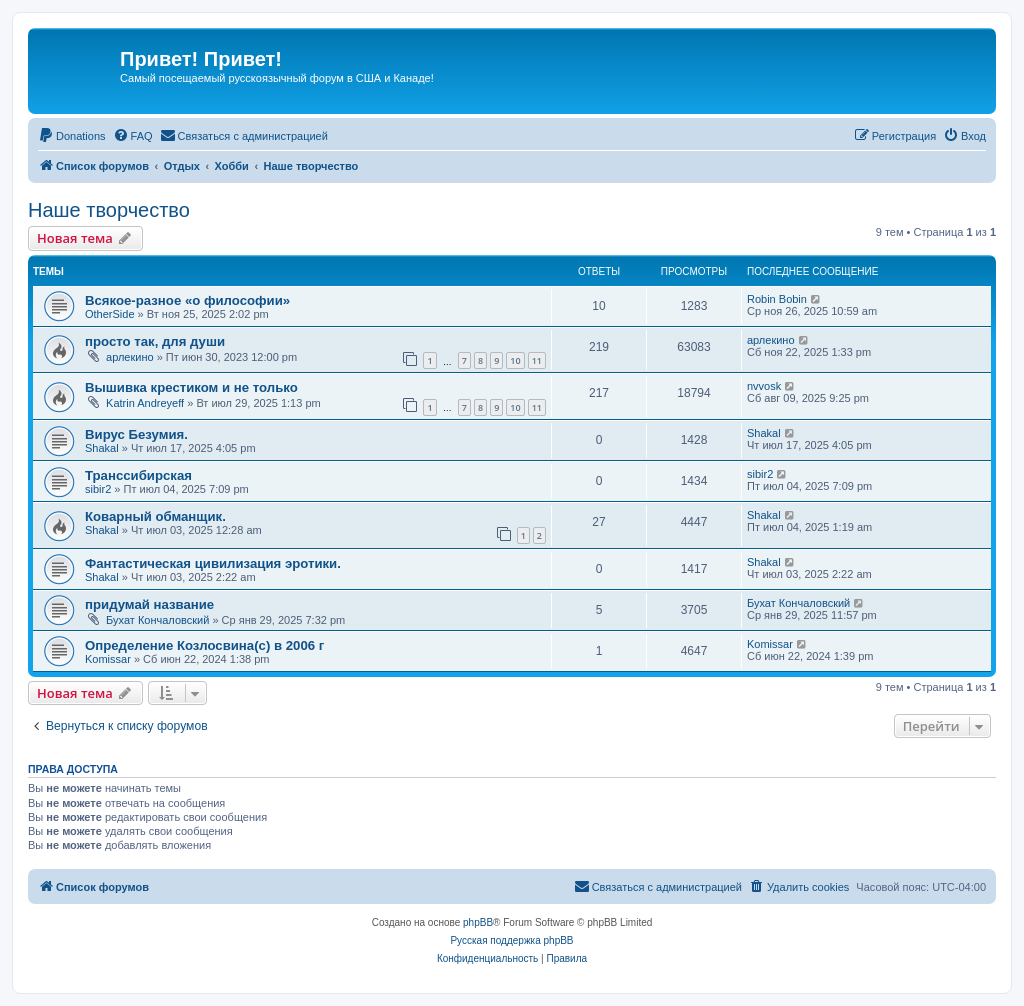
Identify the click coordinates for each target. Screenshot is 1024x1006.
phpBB (478, 922)
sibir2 (98, 489)
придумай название (149, 604)
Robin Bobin (777, 299)
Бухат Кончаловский (157, 620)
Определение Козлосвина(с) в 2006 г (204, 645)
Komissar (108, 659)
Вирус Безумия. (136, 434)
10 (515, 360)
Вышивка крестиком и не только (191, 387)
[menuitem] (72, 136)
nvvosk (764, 386)
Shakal (102, 448)
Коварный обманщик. (155, 516)
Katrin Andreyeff (145, 403)
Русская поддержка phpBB (511, 940)
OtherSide (110, 314)
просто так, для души (155, 341)
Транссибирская (138, 475)
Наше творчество (109, 210)
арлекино (130, 357)
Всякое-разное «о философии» (187, 300)
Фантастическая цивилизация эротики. (213, 563)
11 (537, 360)
